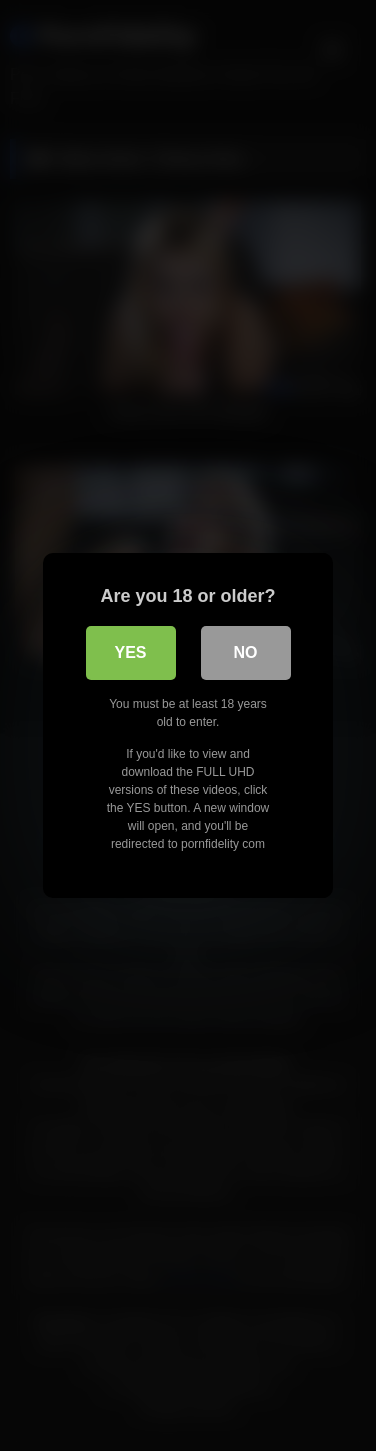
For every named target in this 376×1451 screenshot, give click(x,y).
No (246, 652)
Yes (130, 652)
